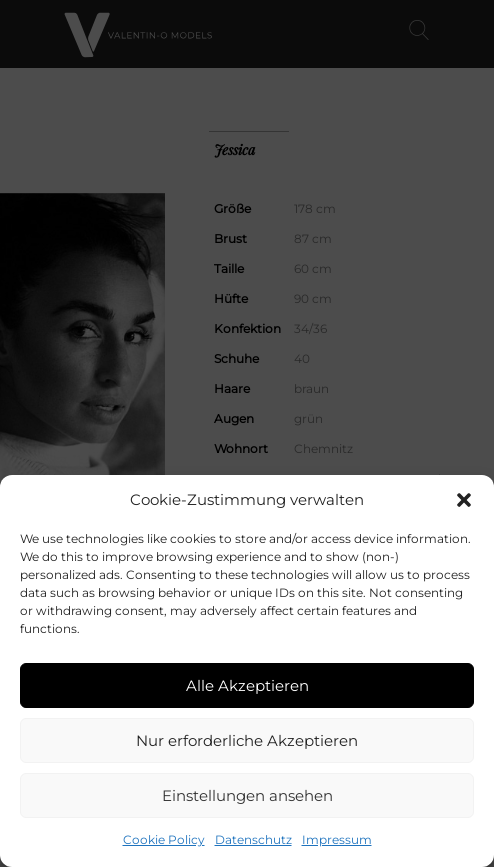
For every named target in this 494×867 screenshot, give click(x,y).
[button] (464, 500)
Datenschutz (253, 839)
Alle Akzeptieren (247, 685)
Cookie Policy (164, 839)
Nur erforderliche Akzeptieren (247, 740)
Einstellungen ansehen (247, 795)
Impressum (337, 839)
